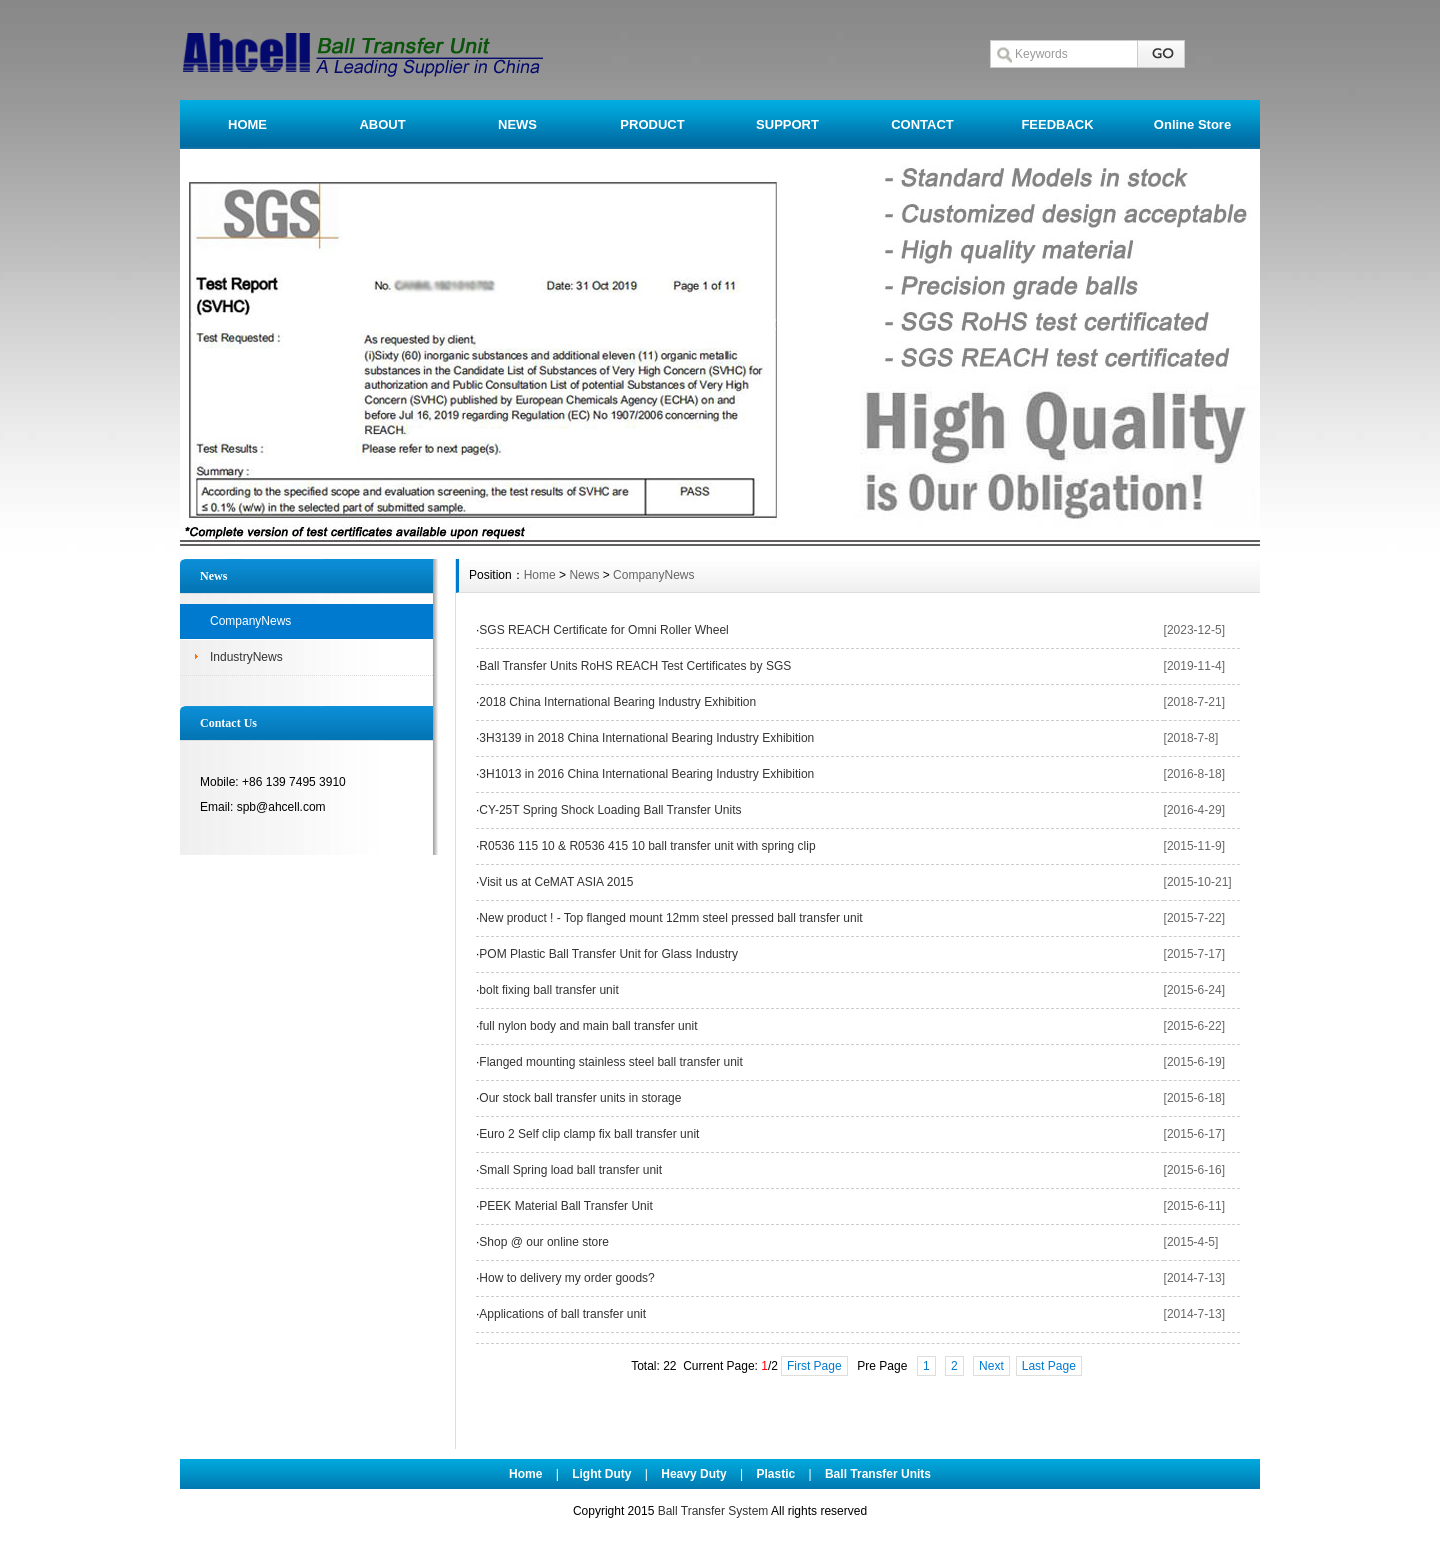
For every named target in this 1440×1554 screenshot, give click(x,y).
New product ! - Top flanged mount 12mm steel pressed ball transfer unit (670, 918)
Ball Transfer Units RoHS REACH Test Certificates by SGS (635, 666)
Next (991, 1366)
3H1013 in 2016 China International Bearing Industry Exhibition (646, 774)
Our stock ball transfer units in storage (580, 1098)
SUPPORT (787, 124)
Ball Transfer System (713, 1511)
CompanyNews (250, 621)
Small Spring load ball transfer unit (570, 1170)
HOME (247, 124)
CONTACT (922, 124)
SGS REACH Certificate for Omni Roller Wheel (603, 630)
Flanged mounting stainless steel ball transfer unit (610, 1062)
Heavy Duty (693, 1474)
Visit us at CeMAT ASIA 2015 (556, 882)
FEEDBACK (1057, 124)
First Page (814, 1366)
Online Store (1192, 124)
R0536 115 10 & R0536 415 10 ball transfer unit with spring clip (647, 846)
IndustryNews (246, 657)
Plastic (775, 1474)
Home (540, 575)
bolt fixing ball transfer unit (548, 990)
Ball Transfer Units (878, 1474)
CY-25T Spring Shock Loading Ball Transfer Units (610, 810)
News (584, 575)
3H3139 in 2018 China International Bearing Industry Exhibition (646, 738)
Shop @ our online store (544, 1242)
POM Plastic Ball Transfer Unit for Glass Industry (608, 954)
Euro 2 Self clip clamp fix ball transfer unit (589, 1134)
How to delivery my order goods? (566, 1278)
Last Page (1049, 1366)
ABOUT (382, 124)
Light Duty (601, 1474)
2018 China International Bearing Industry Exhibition (617, 702)
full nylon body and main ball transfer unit (588, 1026)
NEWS (517, 124)
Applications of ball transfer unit (562, 1314)
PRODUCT (652, 124)
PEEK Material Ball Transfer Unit (565, 1206)
